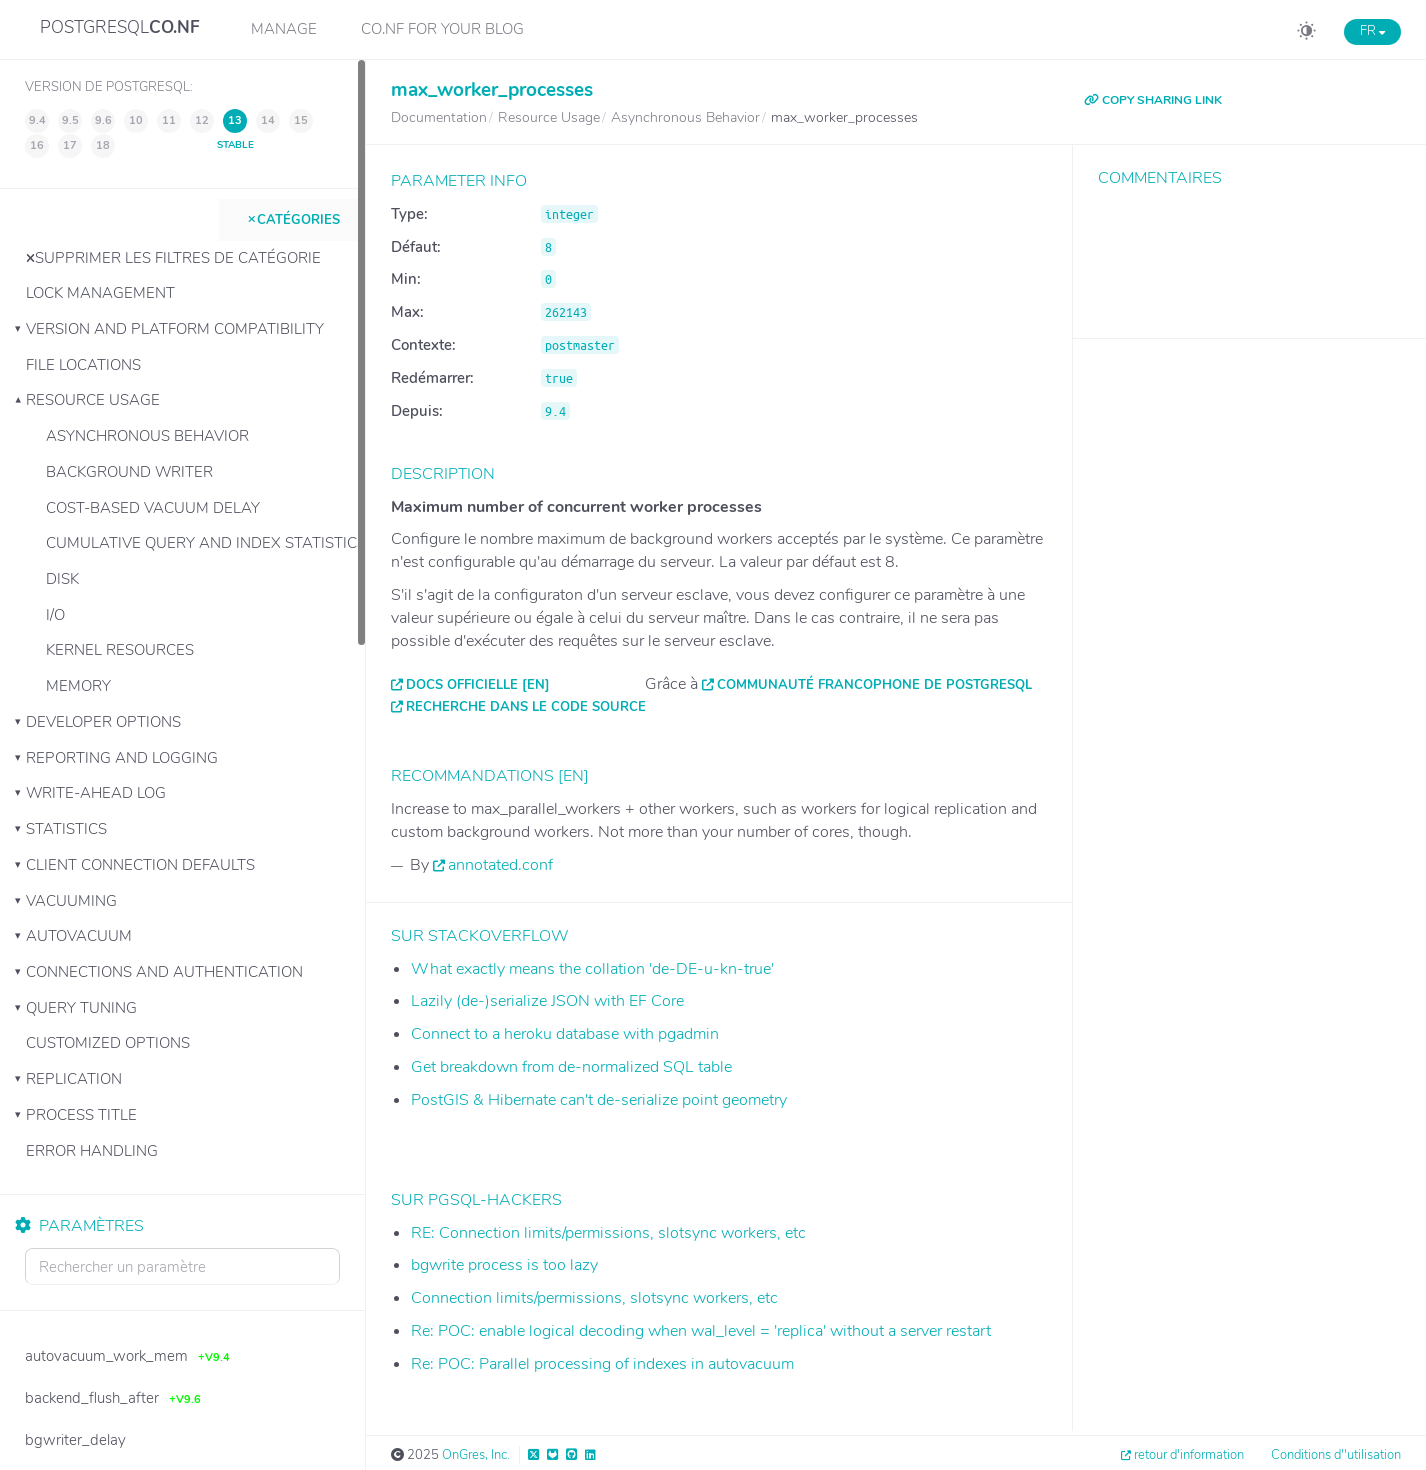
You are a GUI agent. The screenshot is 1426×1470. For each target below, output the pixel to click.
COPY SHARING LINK (1153, 100)
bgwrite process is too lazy (504, 1265)
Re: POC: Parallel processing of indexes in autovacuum (602, 1364)
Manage (284, 29)
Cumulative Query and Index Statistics (205, 543)
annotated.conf (500, 865)
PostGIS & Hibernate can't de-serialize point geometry (599, 1100)
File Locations (83, 365)
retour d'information (1189, 1455)
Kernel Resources (120, 650)
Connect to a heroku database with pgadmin (565, 1034)
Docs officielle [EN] (478, 685)
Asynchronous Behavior (147, 436)
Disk (62, 579)
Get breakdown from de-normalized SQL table (571, 1067)
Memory (78, 686)
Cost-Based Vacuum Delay (153, 508)
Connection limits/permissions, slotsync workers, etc (594, 1298)
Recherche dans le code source (526, 707)
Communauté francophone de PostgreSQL (874, 685)
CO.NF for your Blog (442, 29)
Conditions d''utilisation (1336, 1455)
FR (1372, 31)
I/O (55, 615)
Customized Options (108, 1043)
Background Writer (129, 472)
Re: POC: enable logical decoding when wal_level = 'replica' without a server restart (701, 1331)
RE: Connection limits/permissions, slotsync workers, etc (608, 1233)
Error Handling (92, 1151)
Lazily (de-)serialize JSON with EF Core (547, 1001)
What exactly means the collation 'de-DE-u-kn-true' (592, 969)
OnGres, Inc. (476, 1455)
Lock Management (100, 293)
